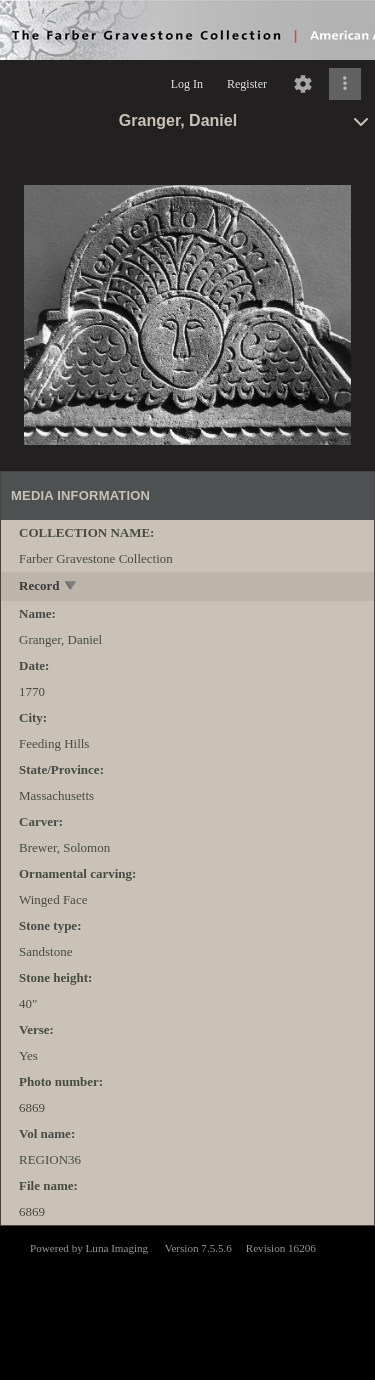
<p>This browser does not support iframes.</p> (187, 1301)
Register (247, 84)
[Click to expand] (345, 84)
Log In (187, 84)
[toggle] (71, 587)
